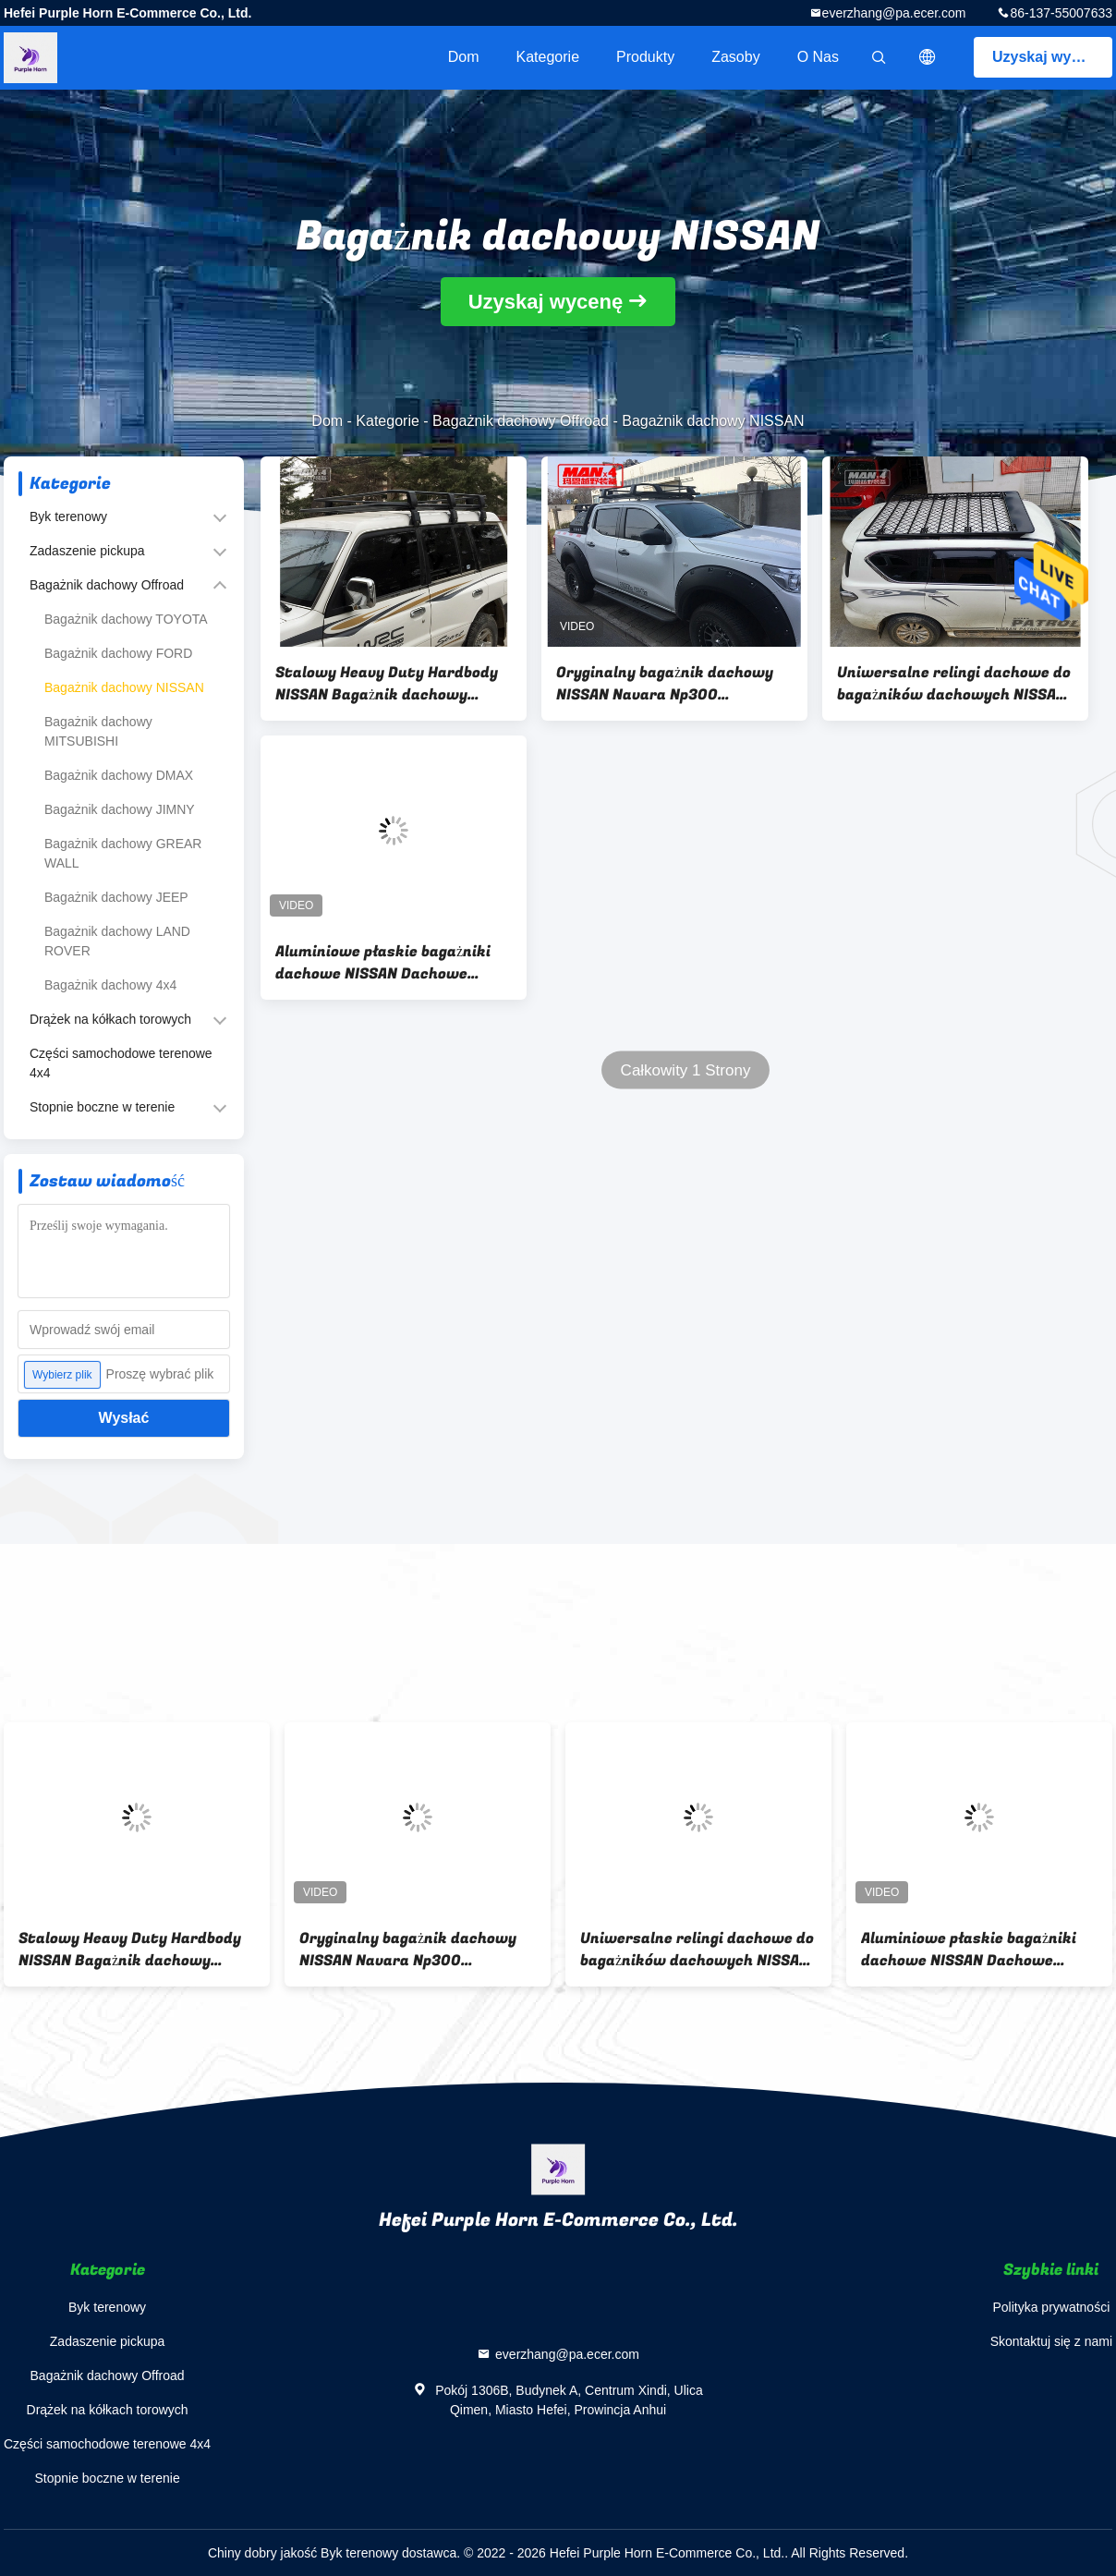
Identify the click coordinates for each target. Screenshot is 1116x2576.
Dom (463, 57)
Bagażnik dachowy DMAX (118, 775)
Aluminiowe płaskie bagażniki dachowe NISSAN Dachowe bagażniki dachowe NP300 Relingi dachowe (383, 963)
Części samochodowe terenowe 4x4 (121, 1063)
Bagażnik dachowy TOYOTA (126, 619)
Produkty (645, 57)
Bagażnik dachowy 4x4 (110, 985)
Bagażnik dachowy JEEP (116, 897)
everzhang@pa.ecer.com (894, 13)
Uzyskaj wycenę (1048, 57)
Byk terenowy (68, 516)
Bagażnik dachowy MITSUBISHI (98, 731)
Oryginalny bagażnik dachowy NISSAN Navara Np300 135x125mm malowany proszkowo (664, 684)
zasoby (735, 57)
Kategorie (548, 57)
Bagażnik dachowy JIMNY (119, 809)
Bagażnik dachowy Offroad (520, 421)
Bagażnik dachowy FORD (118, 653)
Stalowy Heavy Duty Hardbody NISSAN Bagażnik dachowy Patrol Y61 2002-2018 (386, 684)
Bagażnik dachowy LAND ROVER (117, 941)
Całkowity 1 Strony (686, 1070)
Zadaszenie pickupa (87, 550)
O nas (818, 57)
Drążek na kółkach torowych (110, 1019)
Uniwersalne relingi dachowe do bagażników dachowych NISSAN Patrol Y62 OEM (954, 684)
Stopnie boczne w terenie (102, 1107)
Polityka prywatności (1051, 2307)
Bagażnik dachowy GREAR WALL (122, 853)
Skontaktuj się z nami (1051, 2341)
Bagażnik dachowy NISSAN (124, 687)
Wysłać (124, 1418)
